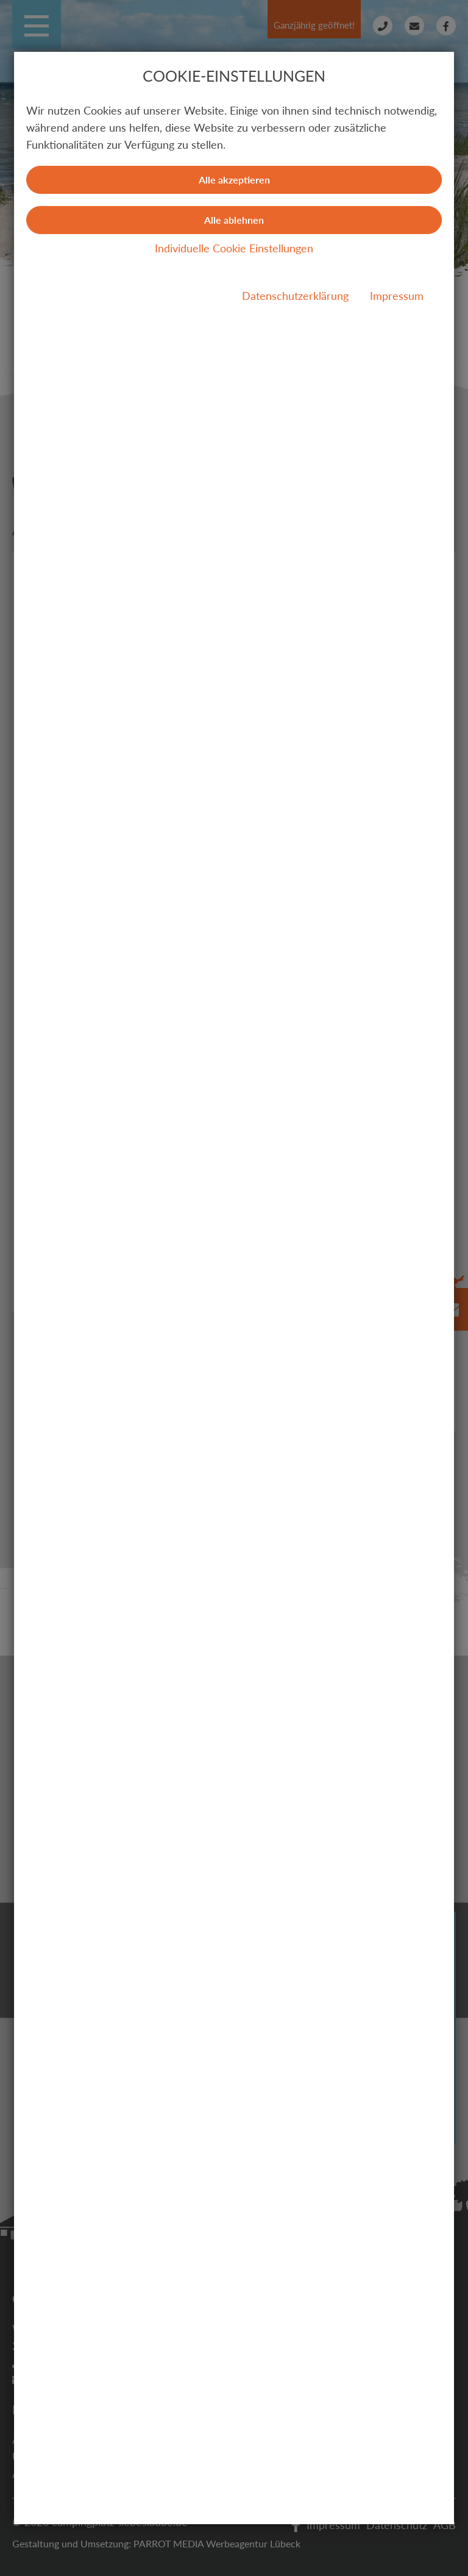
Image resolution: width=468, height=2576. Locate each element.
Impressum (397, 295)
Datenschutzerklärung (295, 295)
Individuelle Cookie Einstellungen (234, 248)
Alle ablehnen (234, 220)
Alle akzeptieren (234, 179)
